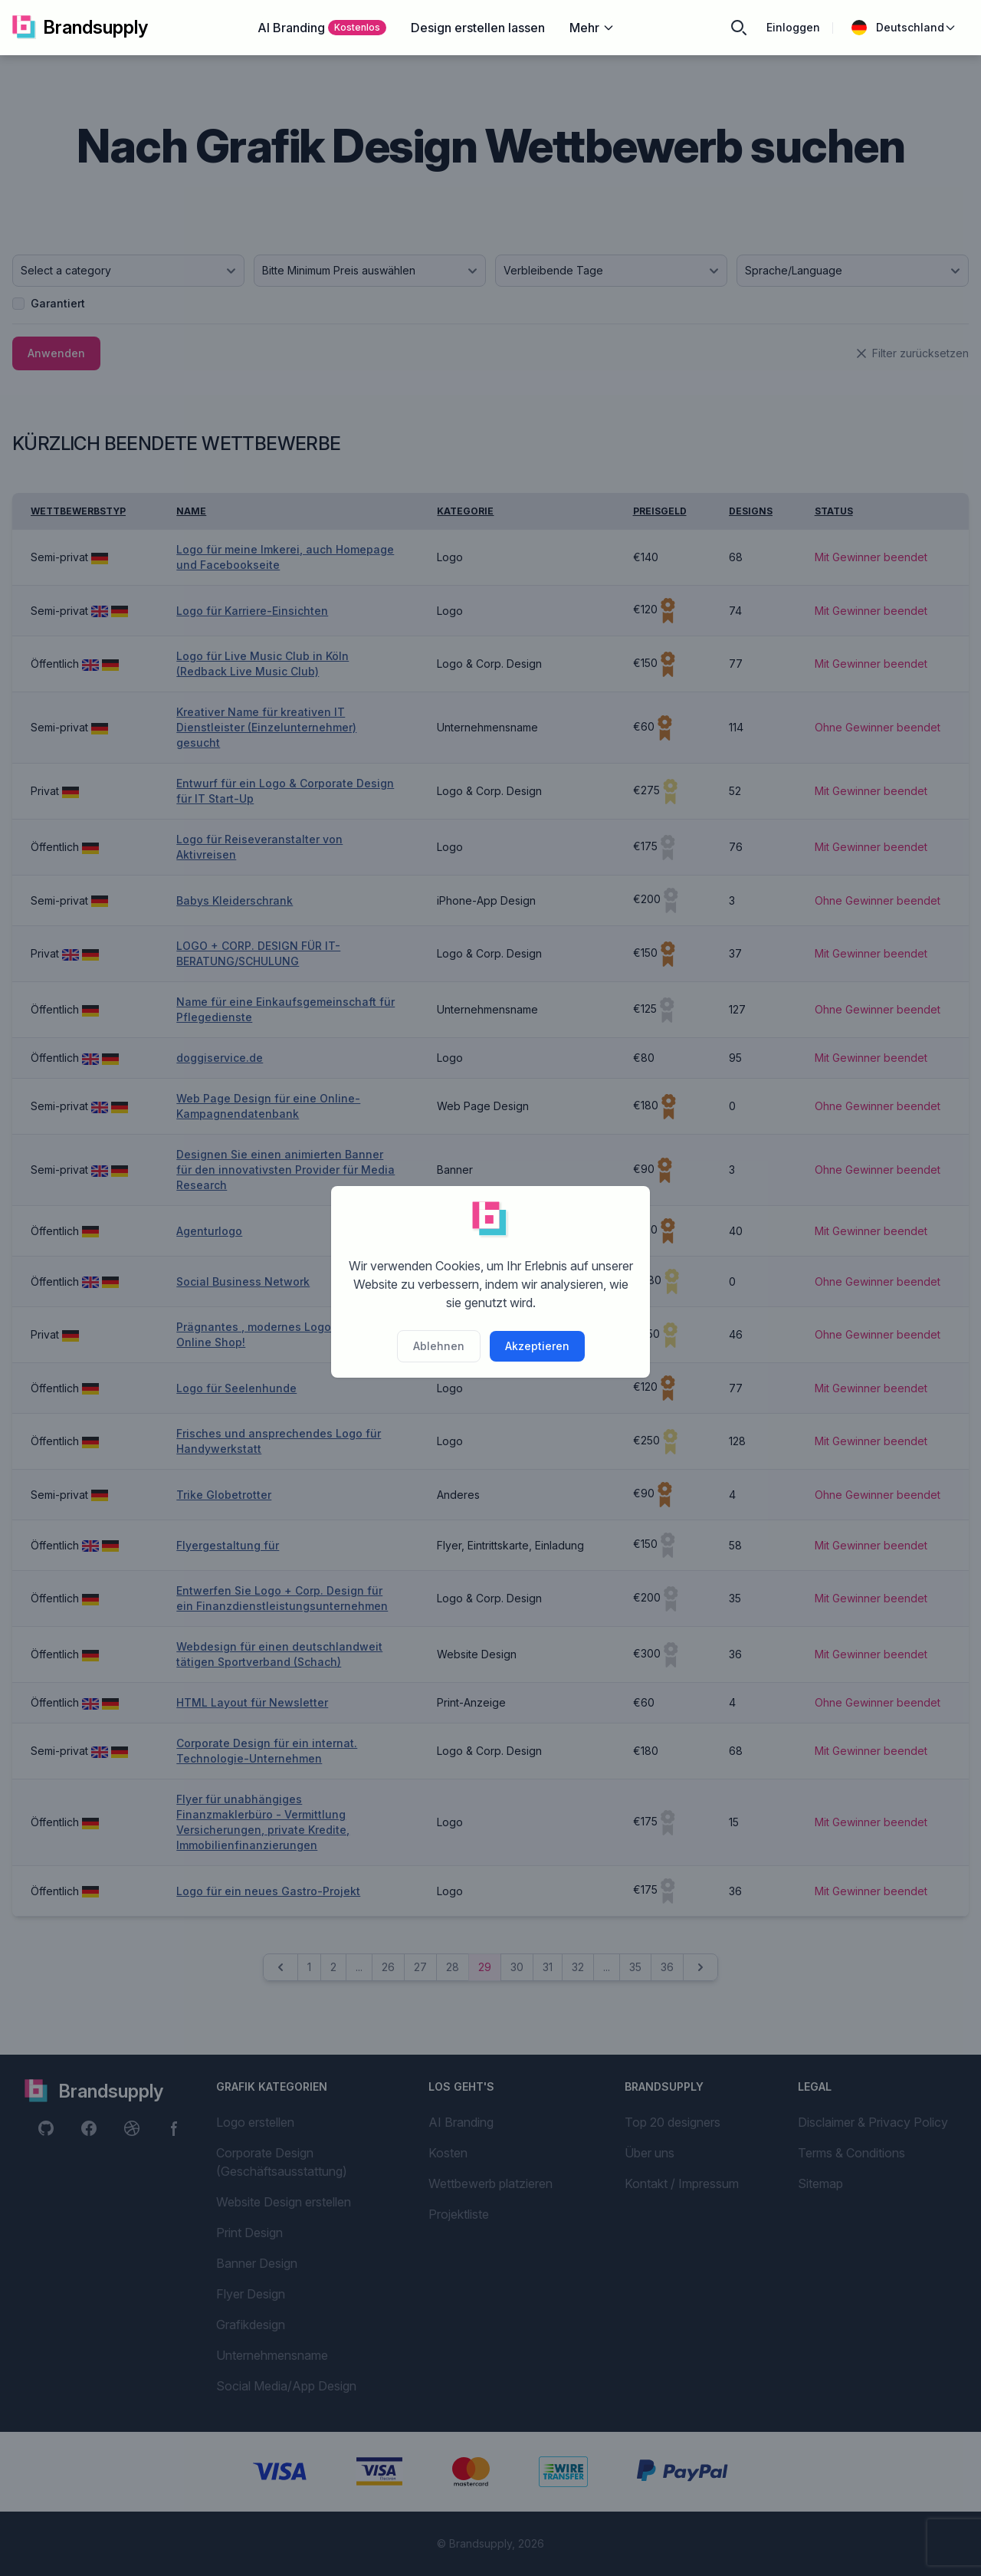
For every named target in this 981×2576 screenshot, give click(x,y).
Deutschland (903, 27)
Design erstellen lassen (478, 27)
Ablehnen (438, 1345)
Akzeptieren (537, 1345)
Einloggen (793, 27)
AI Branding (322, 27)
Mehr (592, 27)
